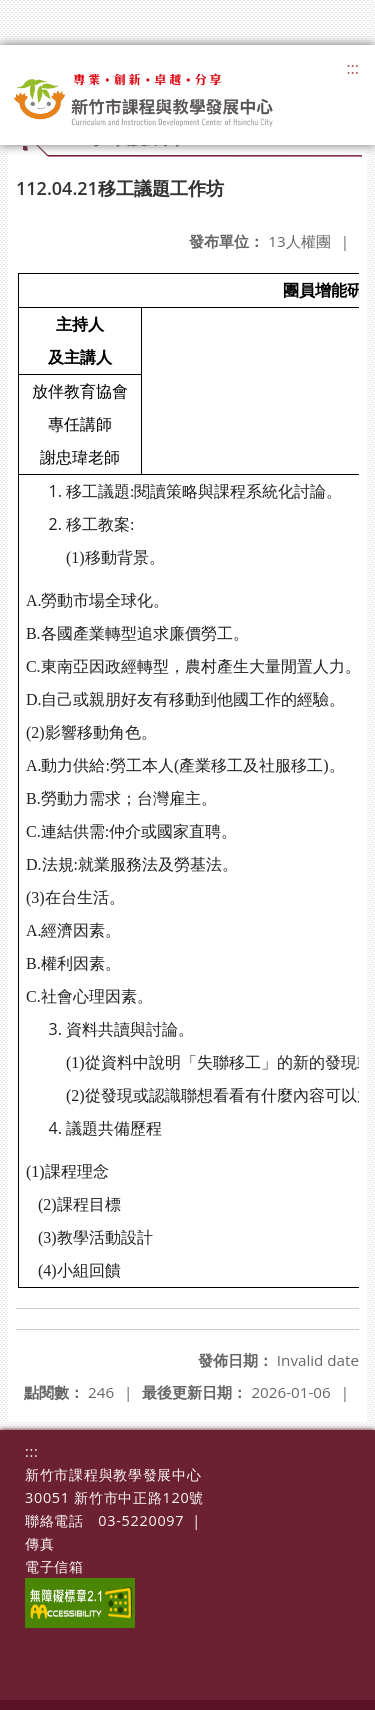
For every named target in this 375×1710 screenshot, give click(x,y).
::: (352, 68)
